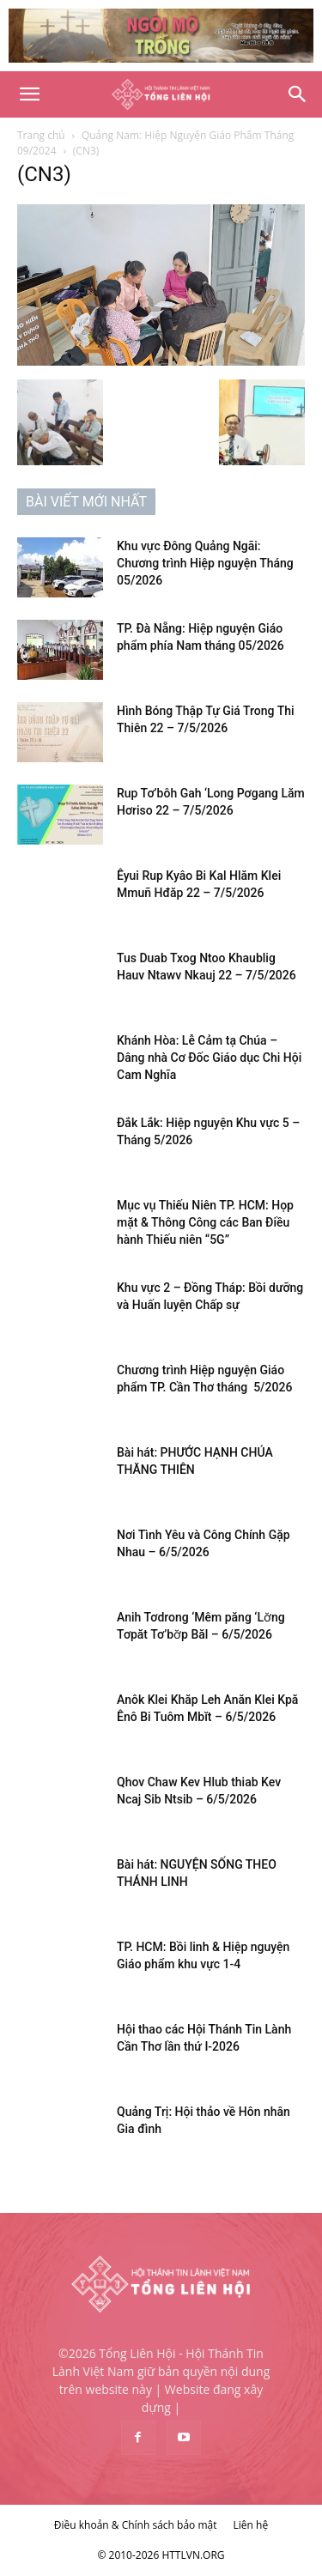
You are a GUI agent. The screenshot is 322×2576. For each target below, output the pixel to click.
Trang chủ (41, 135)
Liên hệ (251, 2525)
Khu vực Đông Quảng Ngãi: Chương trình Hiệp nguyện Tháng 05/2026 (205, 563)
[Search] (298, 94)
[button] (29, 94)
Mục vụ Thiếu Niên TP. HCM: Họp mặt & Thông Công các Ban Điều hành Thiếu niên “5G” (205, 1222)
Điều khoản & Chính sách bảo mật (135, 2525)
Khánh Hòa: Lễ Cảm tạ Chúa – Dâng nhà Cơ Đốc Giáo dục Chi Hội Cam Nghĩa (209, 1057)
